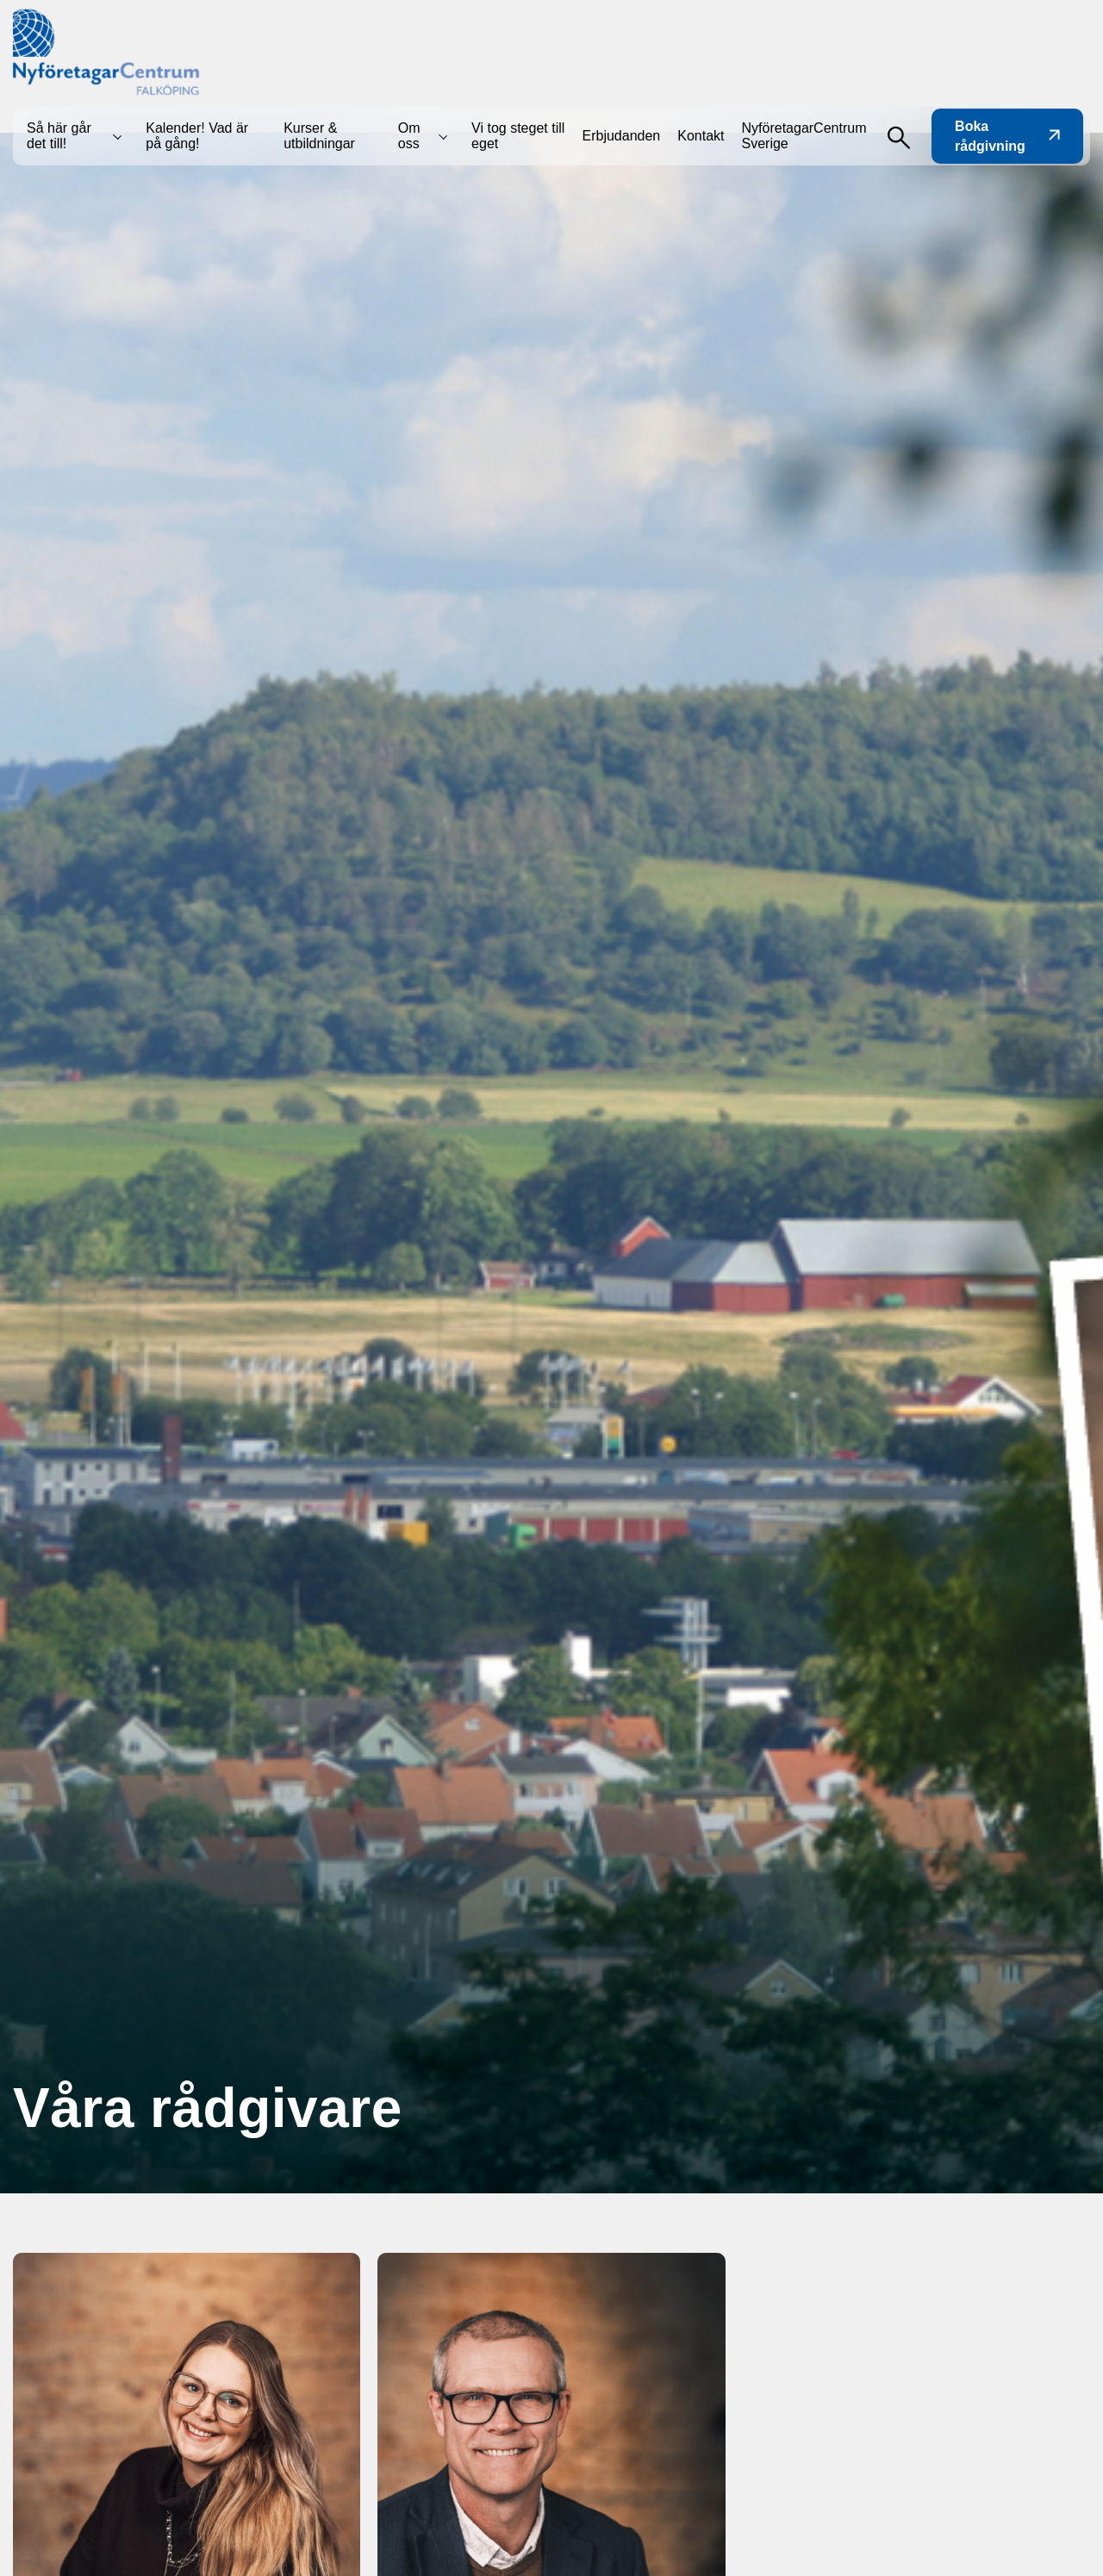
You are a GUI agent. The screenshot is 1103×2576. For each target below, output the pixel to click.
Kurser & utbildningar (319, 136)
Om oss (409, 136)
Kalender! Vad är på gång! (197, 136)
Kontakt (700, 135)
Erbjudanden (622, 135)
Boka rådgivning (1007, 136)
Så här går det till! (59, 136)
